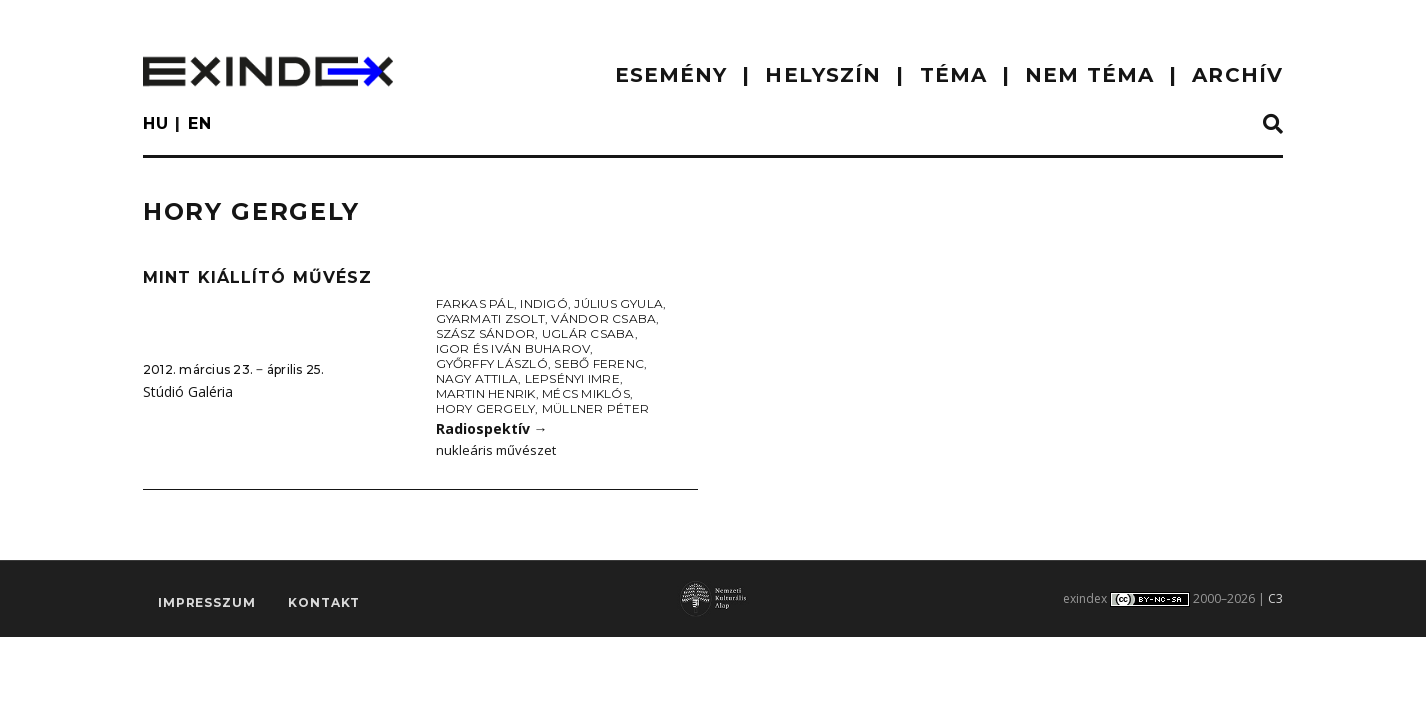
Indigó (543, 303)
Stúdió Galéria (188, 391)
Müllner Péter (595, 408)
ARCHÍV (1237, 75)
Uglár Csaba (588, 333)
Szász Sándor (486, 333)
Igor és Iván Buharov (513, 348)
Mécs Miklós (586, 393)
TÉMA (953, 75)
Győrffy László (492, 363)
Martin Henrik (486, 393)
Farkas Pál (475, 303)
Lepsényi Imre (572, 378)
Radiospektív (492, 428)
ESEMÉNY (671, 75)
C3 (1275, 598)
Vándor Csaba (603, 318)
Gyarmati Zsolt (490, 318)
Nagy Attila (477, 378)
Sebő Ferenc (599, 363)
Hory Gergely (486, 408)
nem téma (1089, 75)
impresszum (206, 602)
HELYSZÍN (823, 75)
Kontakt (324, 602)
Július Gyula (618, 303)
